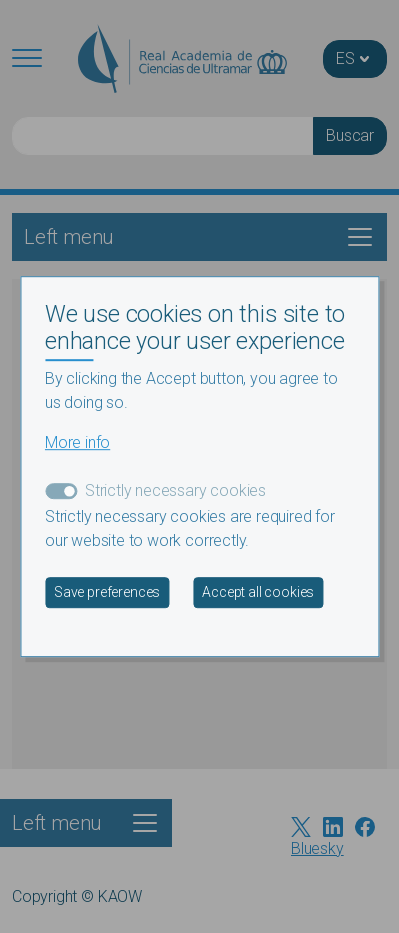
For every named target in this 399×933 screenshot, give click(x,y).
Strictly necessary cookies (175, 490)
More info (77, 442)
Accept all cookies (258, 592)
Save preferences (107, 592)
